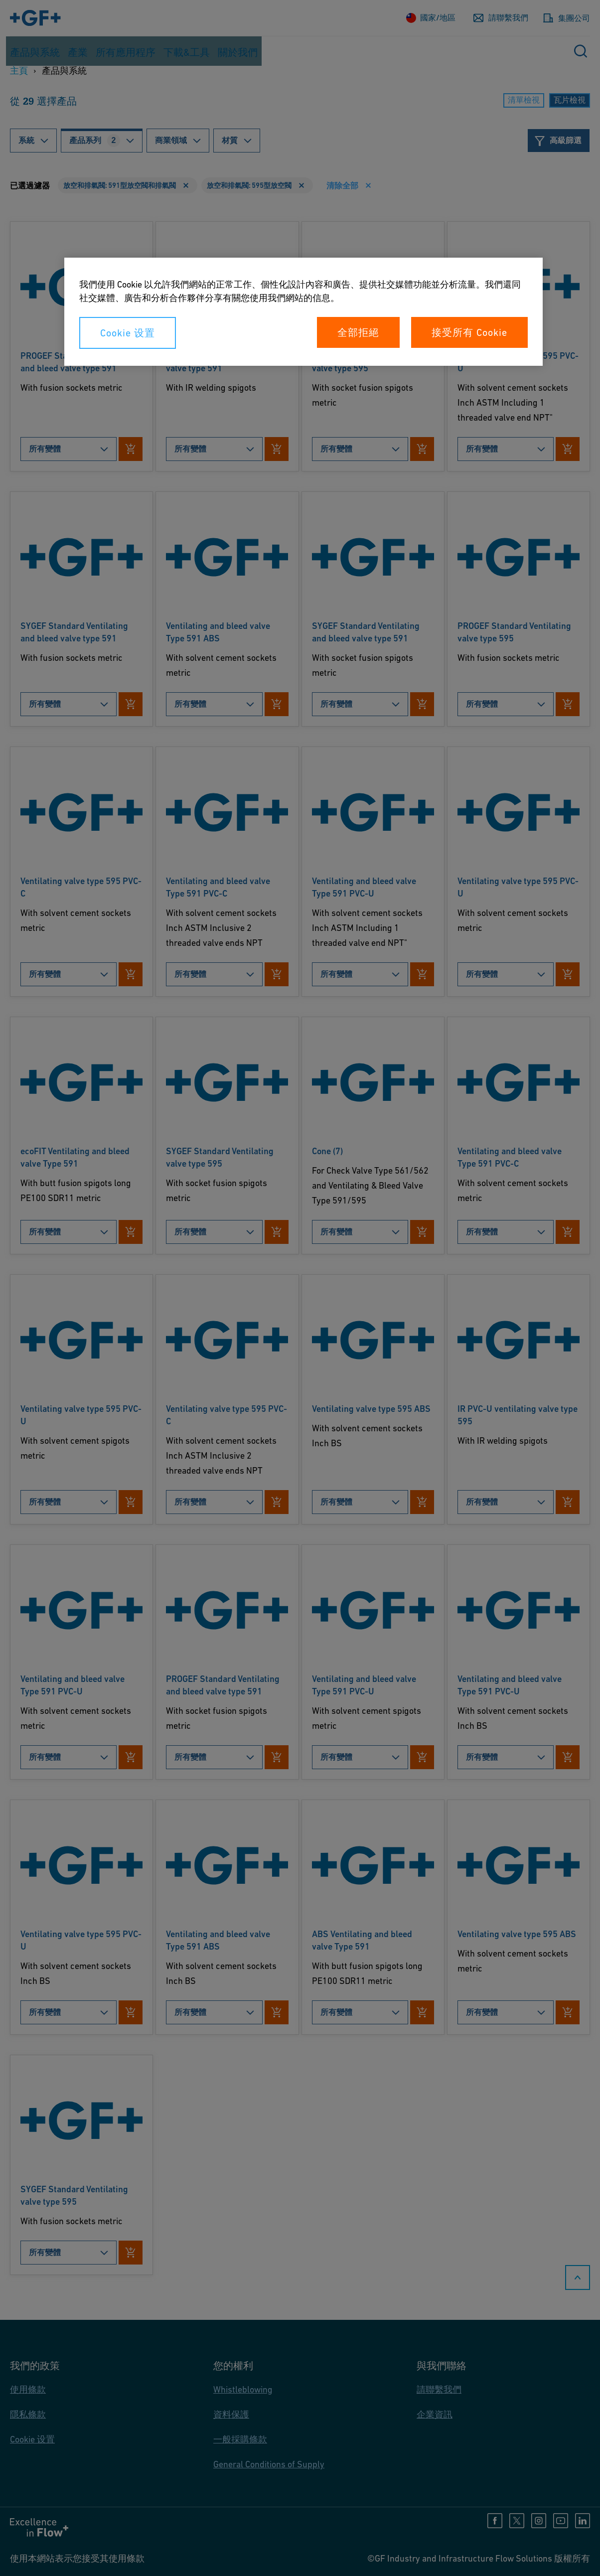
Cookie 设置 (127, 332)
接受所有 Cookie (469, 332)
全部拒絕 (358, 332)
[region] (303, 312)
